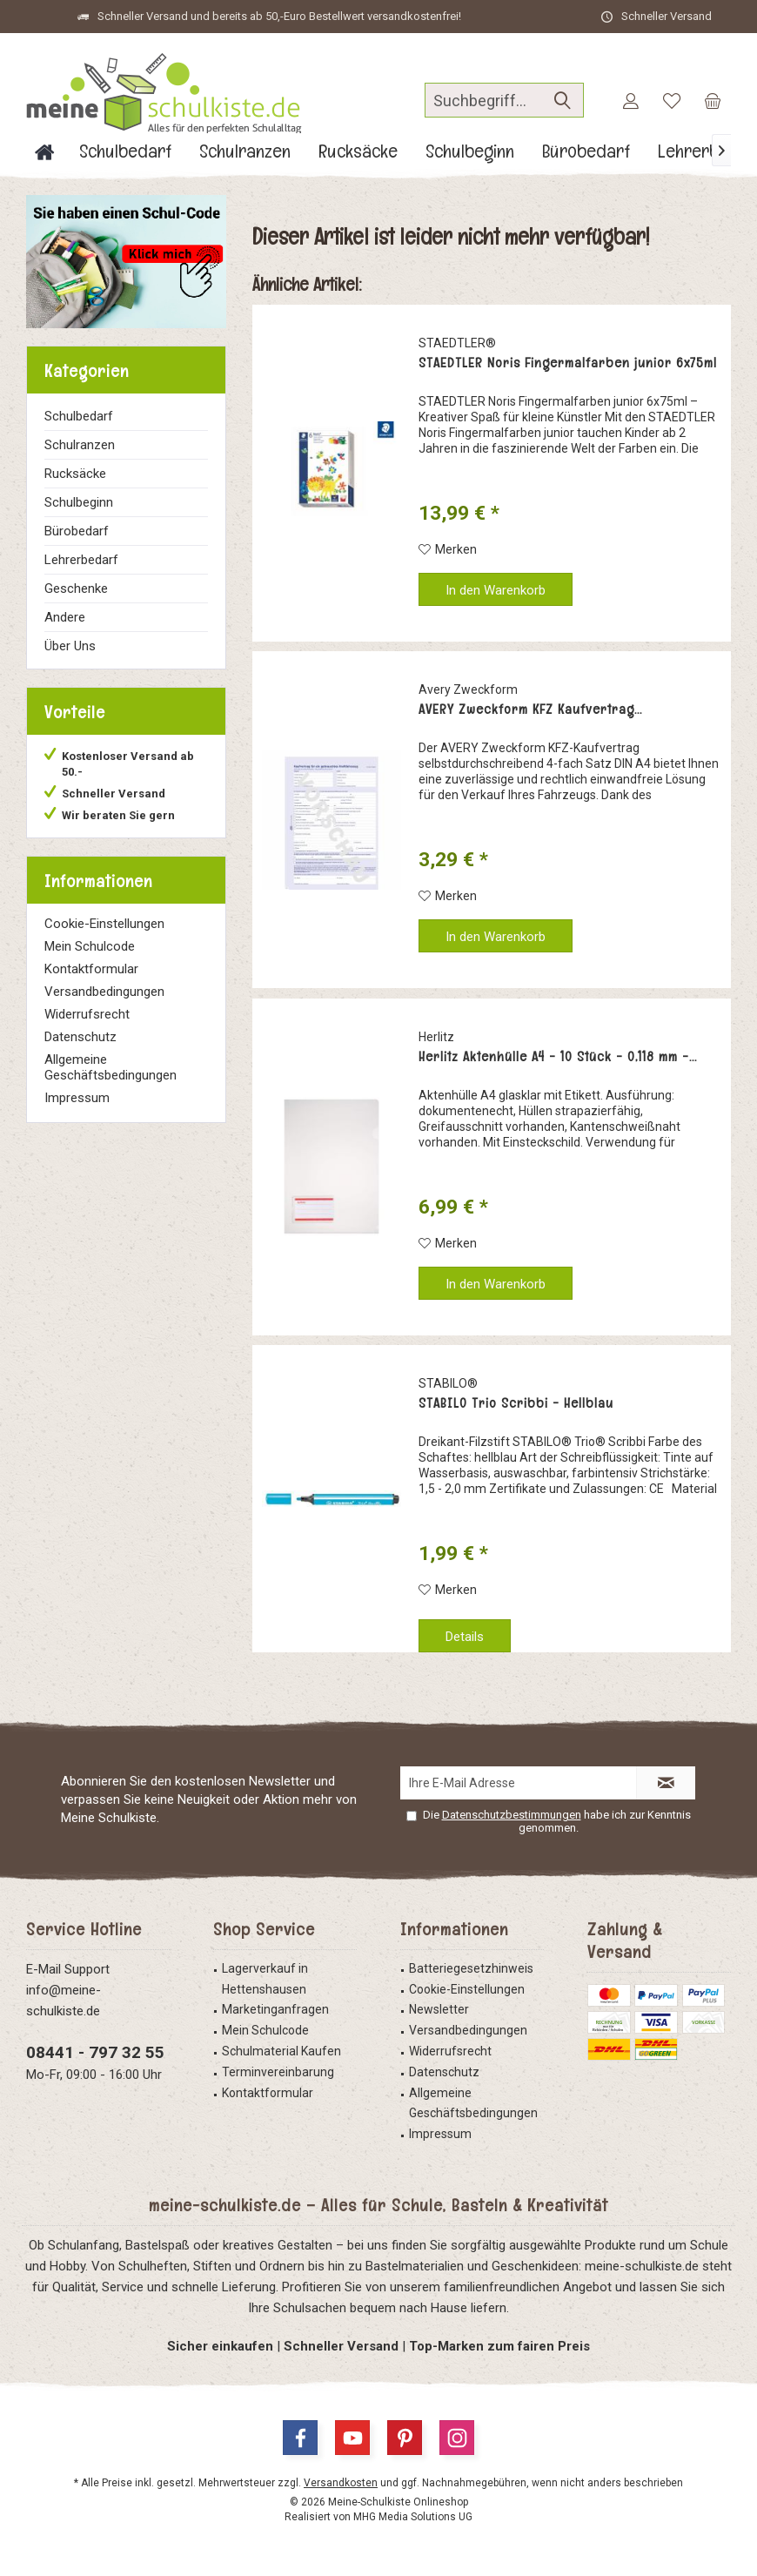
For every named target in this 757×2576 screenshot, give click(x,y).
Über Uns (70, 646)
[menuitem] (712, 100)
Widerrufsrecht (87, 1014)
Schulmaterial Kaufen (281, 2051)
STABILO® (448, 1383)
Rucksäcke (75, 473)
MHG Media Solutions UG (412, 2517)
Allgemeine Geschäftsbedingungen (110, 1067)
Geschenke (76, 588)
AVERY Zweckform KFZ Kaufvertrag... (530, 709)
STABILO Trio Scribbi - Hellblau (516, 1403)
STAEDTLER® (457, 343)
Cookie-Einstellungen (104, 924)
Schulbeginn (78, 502)
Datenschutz (80, 1037)
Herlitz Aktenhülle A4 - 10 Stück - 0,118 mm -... (558, 1057)
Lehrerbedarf (81, 560)
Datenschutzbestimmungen (511, 1814)
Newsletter (439, 2009)
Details (464, 1636)
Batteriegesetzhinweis (471, 1968)
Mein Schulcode (89, 946)
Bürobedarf (76, 531)
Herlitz (436, 1037)
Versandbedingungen (104, 991)
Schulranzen (79, 445)
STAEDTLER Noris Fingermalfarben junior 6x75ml (568, 363)
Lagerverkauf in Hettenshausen (265, 1978)
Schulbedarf (78, 416)
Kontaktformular (91, 969)
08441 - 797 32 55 (95, 2052)
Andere (64, 617)
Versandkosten (341, 2483)
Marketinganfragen (275, 2009)
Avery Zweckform (468, 689)
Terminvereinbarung (278, 2072)
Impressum (77, 1098)
